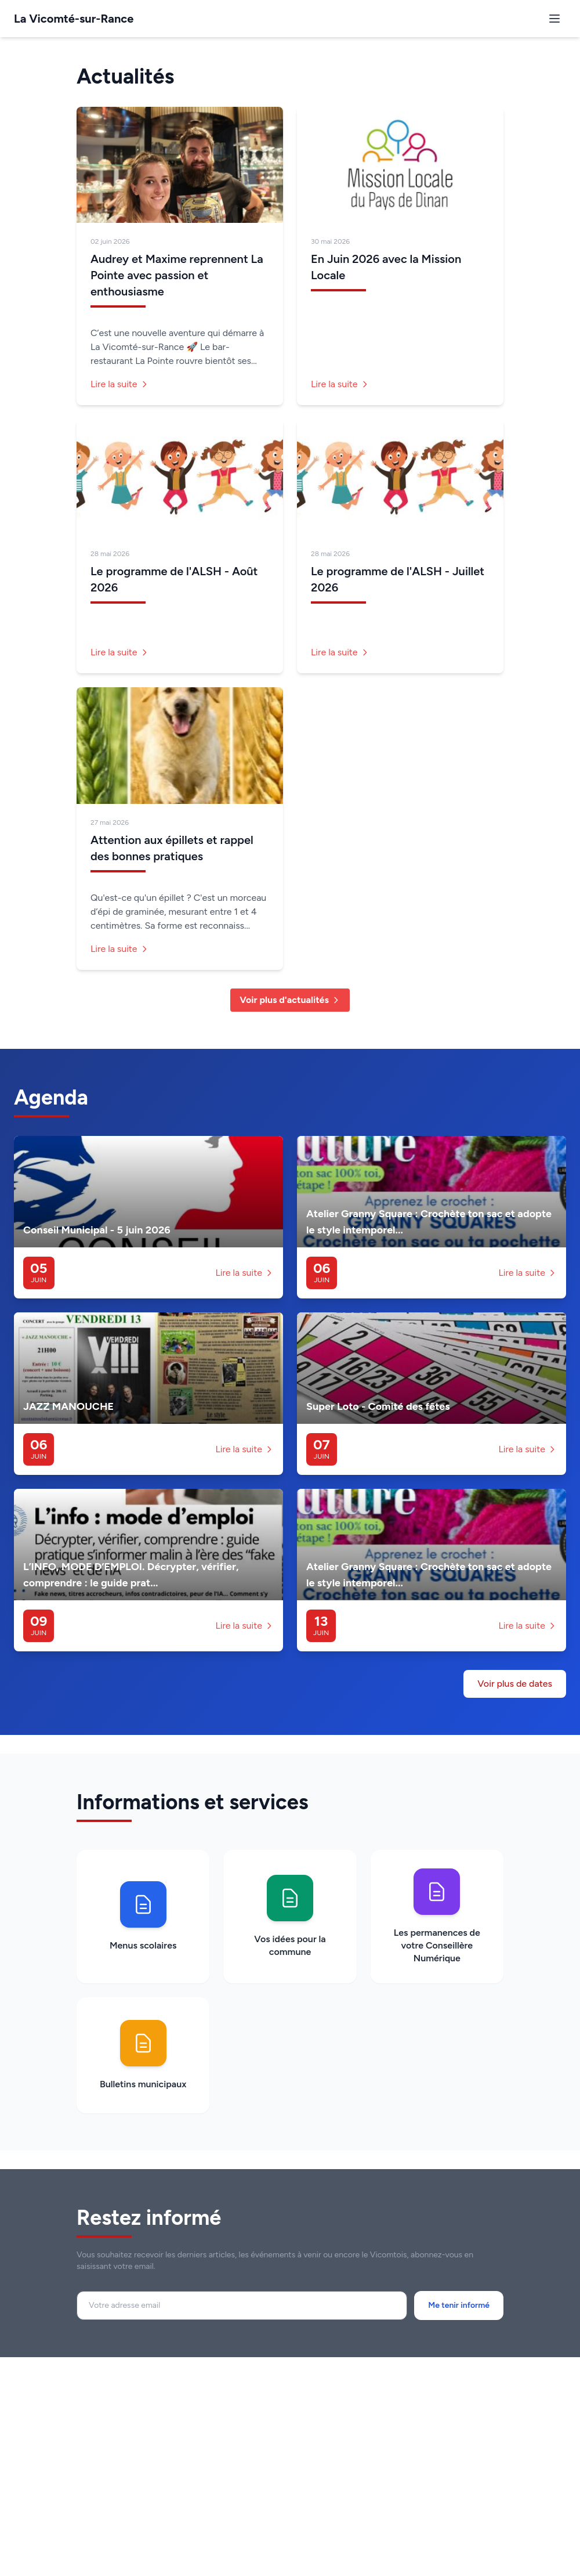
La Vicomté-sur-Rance (73, 19)
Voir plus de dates (514, 1683)
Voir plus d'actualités (290, 999)
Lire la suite (119, 383)
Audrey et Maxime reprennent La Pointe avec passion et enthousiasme (176, 275)
